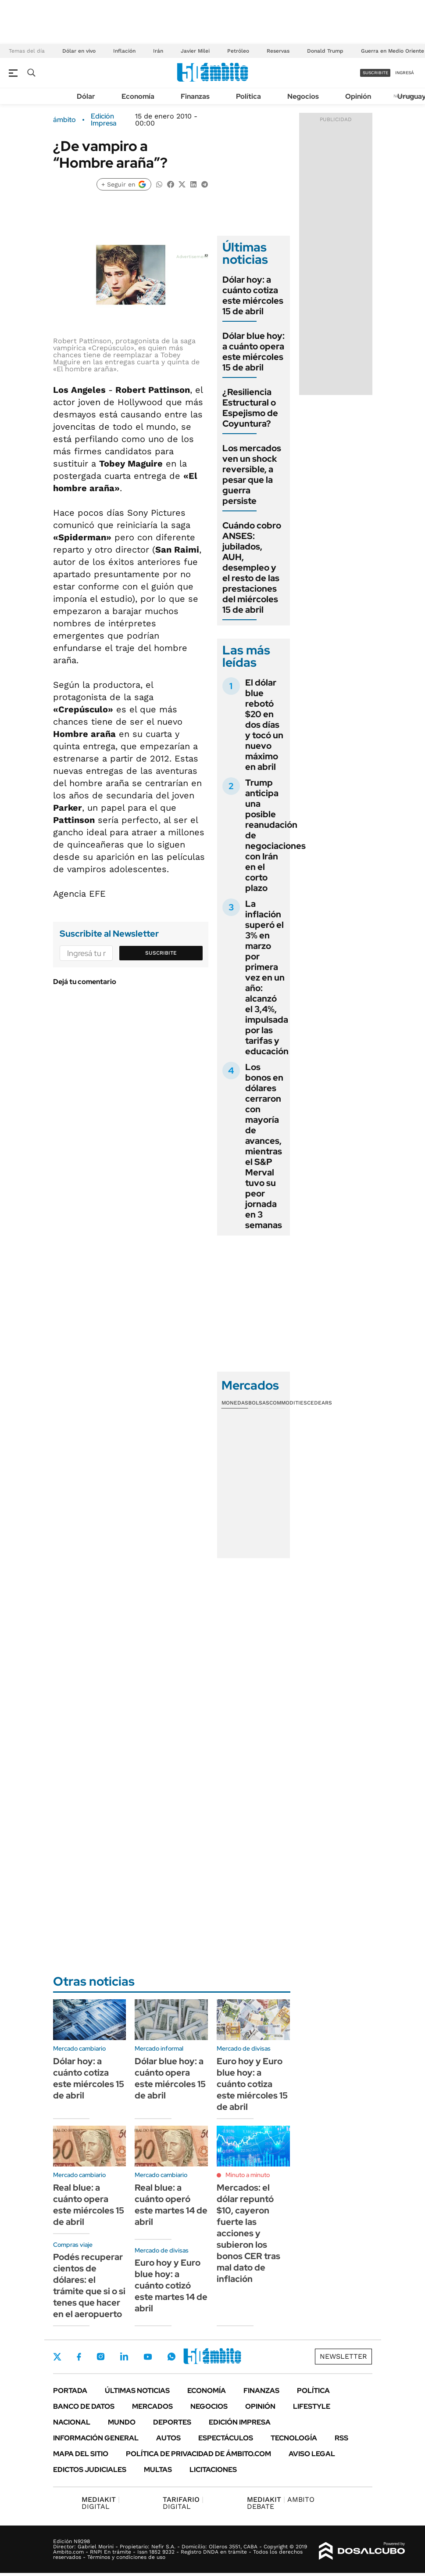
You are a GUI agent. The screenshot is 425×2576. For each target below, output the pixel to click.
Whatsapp (171, 2356)
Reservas (278, 51)
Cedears (319, 1403)
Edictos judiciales (89, 2469)
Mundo (122, 2422)
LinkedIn (124, 2356)
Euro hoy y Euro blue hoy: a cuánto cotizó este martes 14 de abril (171, 2285)
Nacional (71, 2422)
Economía (137, 96)
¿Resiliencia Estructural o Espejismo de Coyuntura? (250, 407)
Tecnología (294, 2438)
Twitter (57, 2356)
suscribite (375, 72)
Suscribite (161, 953)
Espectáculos (225, 2438)
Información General (96, 2438)
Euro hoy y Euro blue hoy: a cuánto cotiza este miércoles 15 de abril (252, 2084)
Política (248, 96)
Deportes (172, 2422)
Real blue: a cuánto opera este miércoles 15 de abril (88, 2205)
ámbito (64, 119)
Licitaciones (213, 2469)
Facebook (79, 2356)
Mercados (152, 2406)
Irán (158, 51)
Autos (168, 2438)
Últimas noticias (137, 2390)
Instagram (100, 2356)
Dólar (86, 96)
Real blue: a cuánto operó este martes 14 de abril (171, 2205)
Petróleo (238, 51)
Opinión (358, 96)
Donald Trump (325, 51)
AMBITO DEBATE (280, 2503)
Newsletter (343, 2356)
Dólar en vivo (79, 51)
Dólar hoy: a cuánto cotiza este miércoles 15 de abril (252, 295)
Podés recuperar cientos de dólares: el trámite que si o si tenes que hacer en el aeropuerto (89, 2285)
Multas (158, 2469)
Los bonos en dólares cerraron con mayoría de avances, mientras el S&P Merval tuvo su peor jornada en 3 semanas (264, 1146)
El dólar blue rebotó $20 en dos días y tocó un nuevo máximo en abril (264, 724)
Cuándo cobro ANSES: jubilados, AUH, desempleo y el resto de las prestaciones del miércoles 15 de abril (251, 567)
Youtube (147, 2356)
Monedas (234, 1403)
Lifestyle (311, 2406)
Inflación (124, 51)
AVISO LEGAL (312, 2453)
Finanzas (195, 96)
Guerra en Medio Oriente (392, 51)
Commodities (288, 1403)
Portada (70, 2390)
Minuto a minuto (247, 2175)
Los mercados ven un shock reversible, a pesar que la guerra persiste (251, 474)
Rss (341, 2438)
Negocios (303, 96)
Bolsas (258, 1403)
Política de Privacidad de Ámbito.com (198, 2453)
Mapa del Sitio (80, 2453)
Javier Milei (195, 51)
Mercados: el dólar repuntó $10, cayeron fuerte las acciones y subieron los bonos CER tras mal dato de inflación (248, 2233)
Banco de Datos (83, 2406)
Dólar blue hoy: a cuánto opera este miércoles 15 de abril (253, 351)
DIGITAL (101, 2503)
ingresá (404, 72)
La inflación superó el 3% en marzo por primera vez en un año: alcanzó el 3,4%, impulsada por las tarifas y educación (267, 977)
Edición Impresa (240, 2422)
